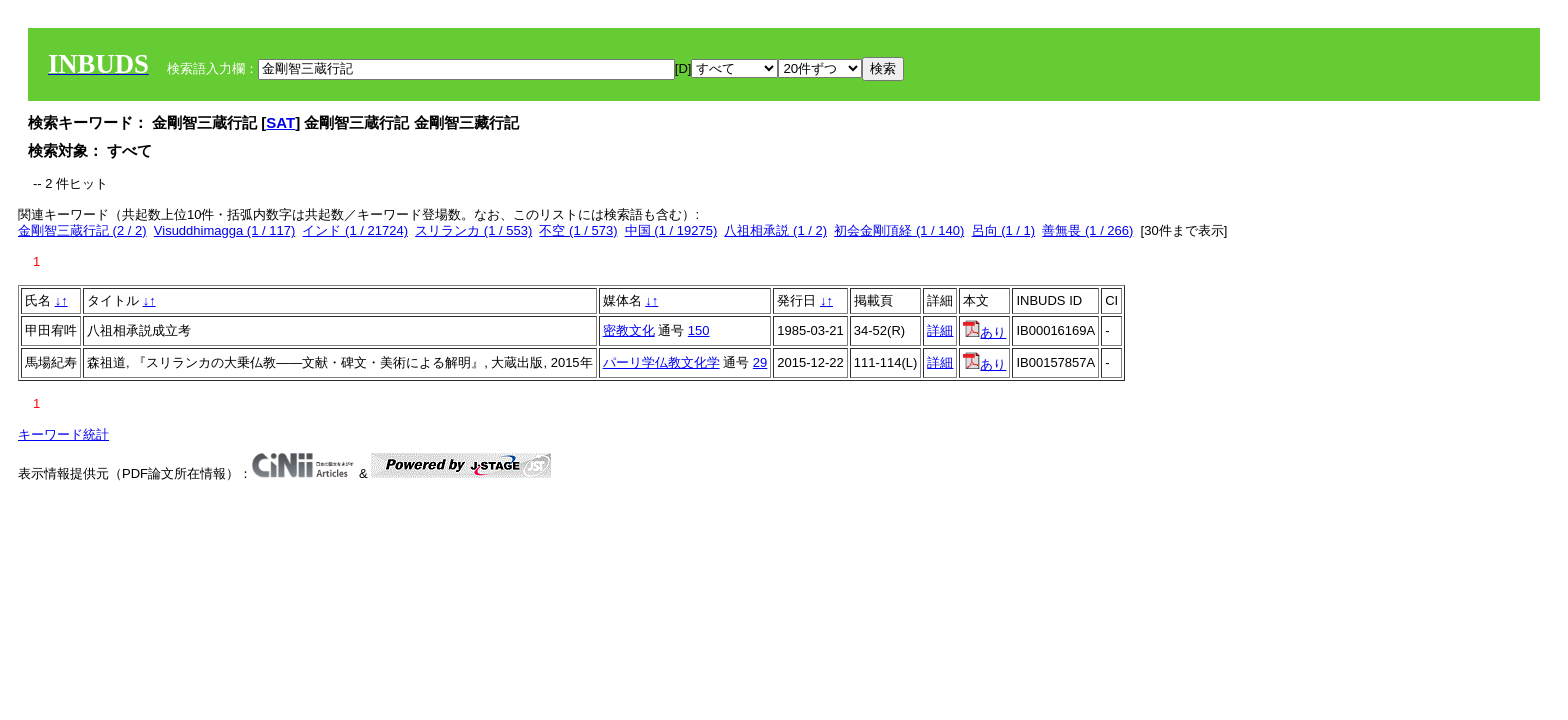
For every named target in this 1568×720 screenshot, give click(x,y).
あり (984, 332)
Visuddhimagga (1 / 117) (224, 230)
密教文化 (629, 330)
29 (760, 362)
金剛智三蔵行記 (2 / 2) (82, 230)
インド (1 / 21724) (355, 230)
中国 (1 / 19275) (671, 230)
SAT (280, 122)
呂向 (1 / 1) (1004, 230)
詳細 (940, 330)
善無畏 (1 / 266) (1087, 230)
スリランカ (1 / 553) (473, 230)
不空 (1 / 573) (578, 230)
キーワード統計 (63, 434)
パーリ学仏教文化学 (661, 362)
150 (699, 330)
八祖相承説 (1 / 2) (775, 230)
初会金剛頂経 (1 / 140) (899, 230)
